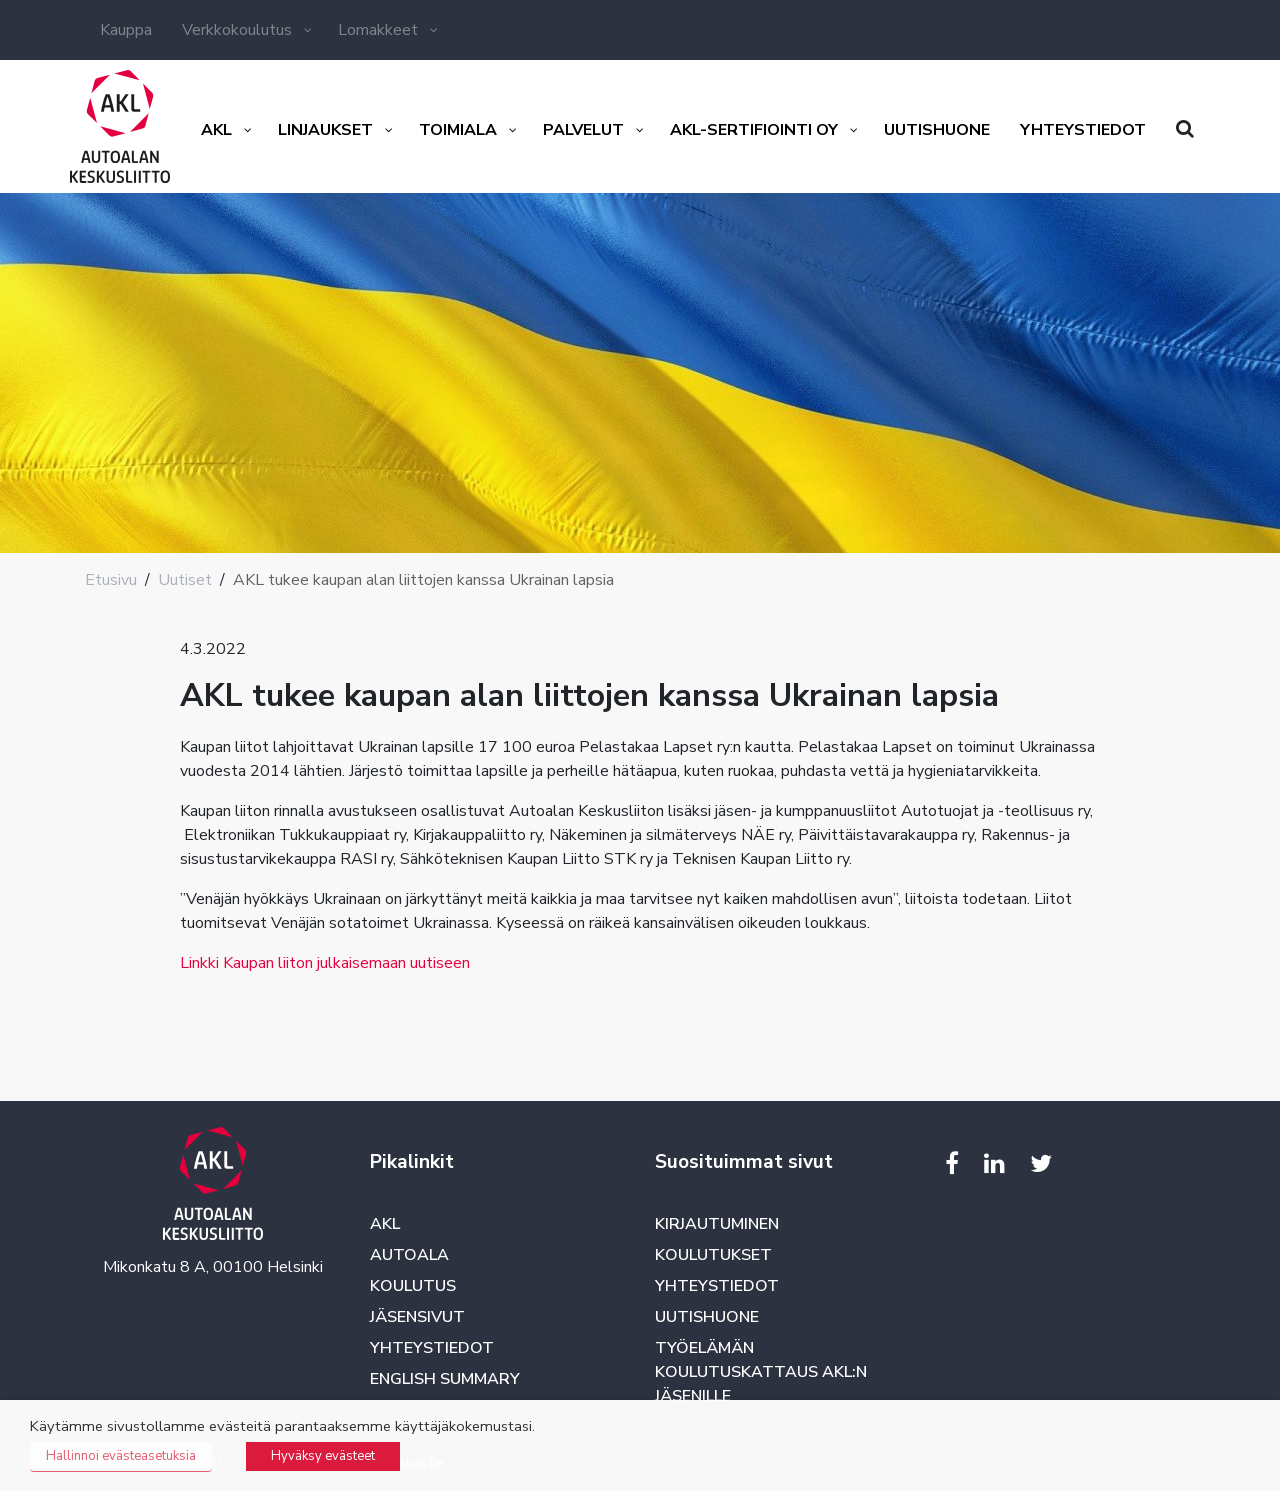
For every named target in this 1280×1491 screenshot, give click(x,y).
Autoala (409, 1255)
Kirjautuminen (717, 1224)
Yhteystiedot (432, 1348)
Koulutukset (713, 1255)
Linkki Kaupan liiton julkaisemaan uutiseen (325, 963)
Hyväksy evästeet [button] (323, 1456)
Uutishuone (707, 1317)
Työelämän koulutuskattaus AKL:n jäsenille (761, 1372)
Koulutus (413, 1286)
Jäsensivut (417, 1317)
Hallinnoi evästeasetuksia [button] (121, 1456)
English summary (445, 1379)
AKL (385, 1224)
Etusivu (111, 580)
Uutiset (185, 580)
